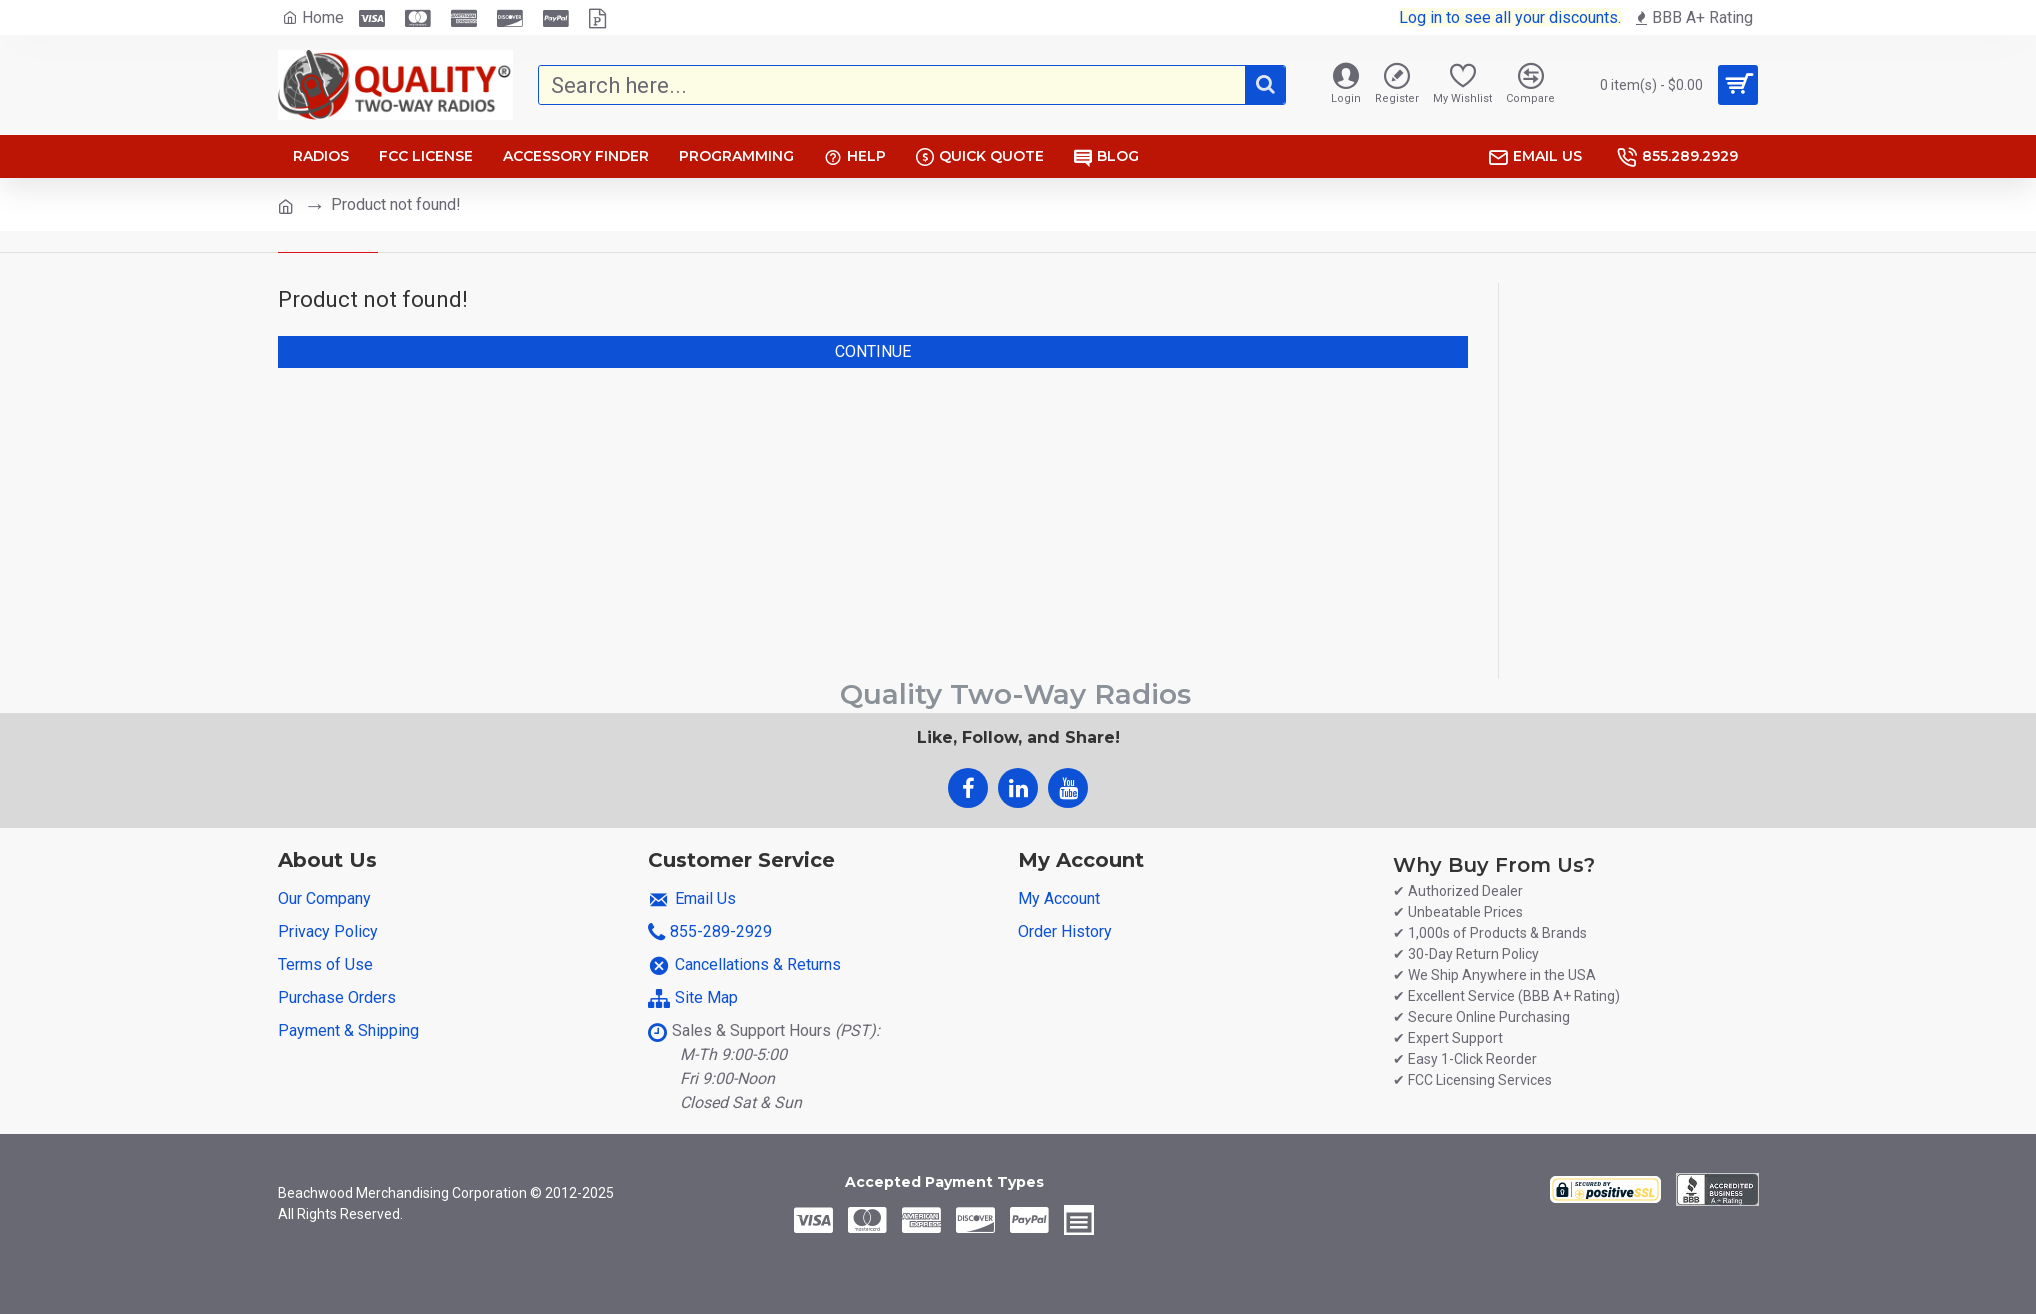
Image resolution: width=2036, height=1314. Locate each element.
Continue (873, 351)
